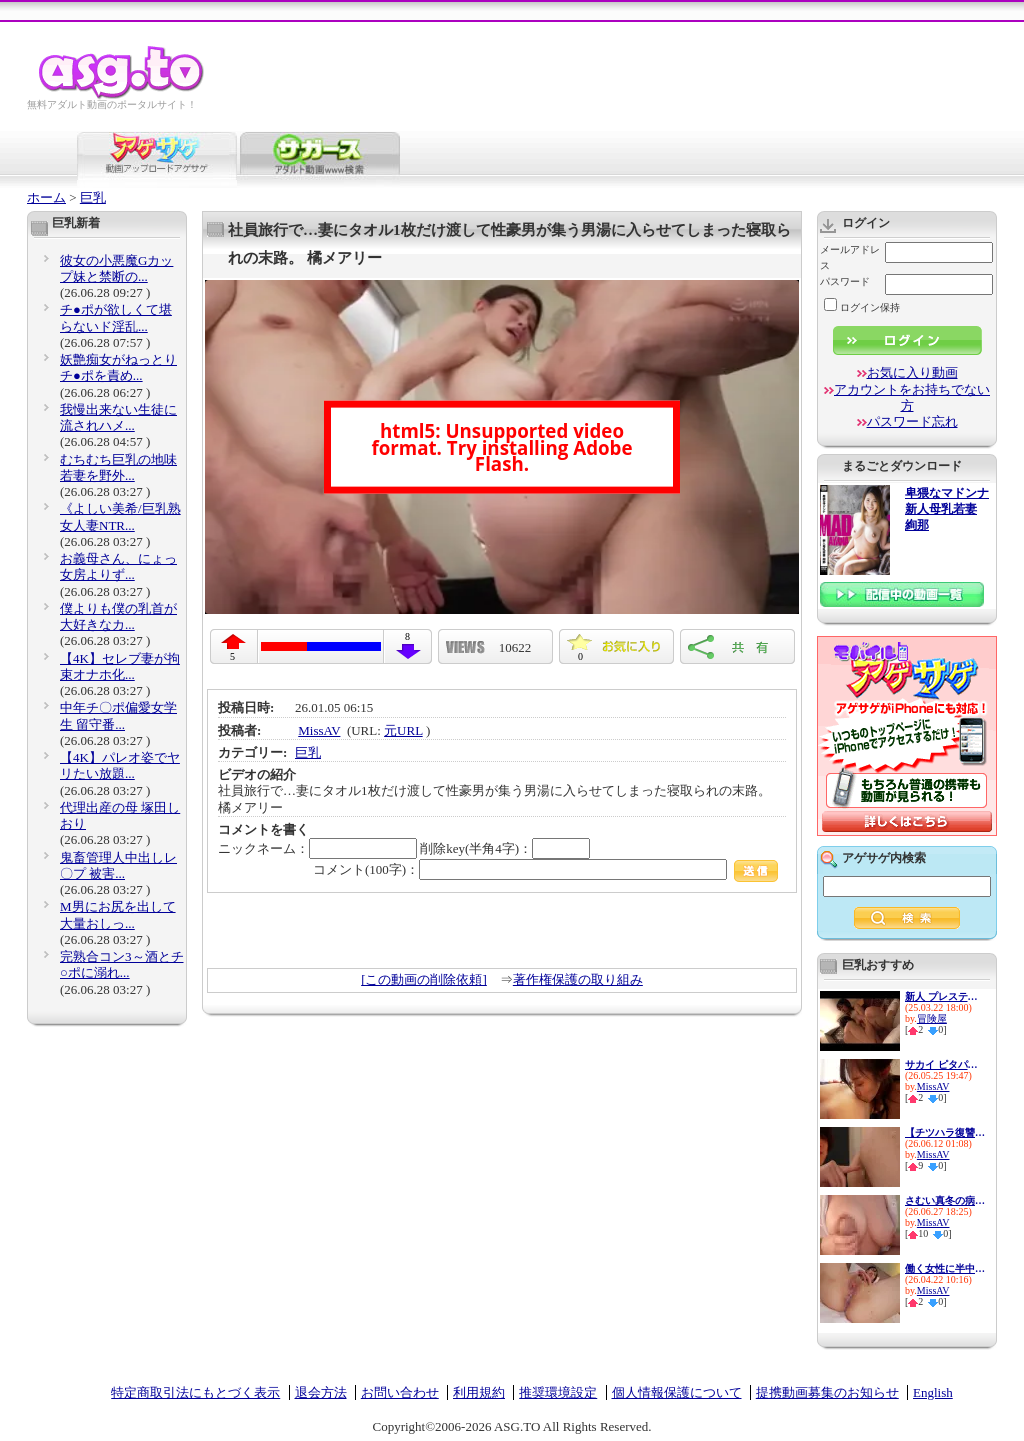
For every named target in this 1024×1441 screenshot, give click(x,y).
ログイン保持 (862, 307)
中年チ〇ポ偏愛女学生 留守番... (118, 715)
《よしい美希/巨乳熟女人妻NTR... (120, 516)
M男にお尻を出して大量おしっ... (118, 914)
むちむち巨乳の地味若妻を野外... (118, 467)
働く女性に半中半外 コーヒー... (945, 1268)
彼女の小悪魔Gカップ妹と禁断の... (116, 268)
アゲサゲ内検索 (884, 858)
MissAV (319, 730)
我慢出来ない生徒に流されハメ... (118, 417)
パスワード (845, 281)
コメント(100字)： (545, 869)
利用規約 (479, 1392)
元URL (403, 730)
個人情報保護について (677, 1392)
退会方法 (321, 1392)
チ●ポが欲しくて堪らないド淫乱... (116, 317)
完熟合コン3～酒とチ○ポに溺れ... (122, 964)
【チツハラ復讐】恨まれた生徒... (945, 1132)
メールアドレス (850, 257)
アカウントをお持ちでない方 (912, 397)
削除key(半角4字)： (505, 848)
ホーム (46, 197)
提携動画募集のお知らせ (827, 1392)
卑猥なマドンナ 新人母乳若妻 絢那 (947, 509)
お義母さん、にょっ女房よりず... (118, 566)
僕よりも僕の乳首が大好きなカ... (118, 616)
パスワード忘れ (912, 421)
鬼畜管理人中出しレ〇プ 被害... (118, 865)
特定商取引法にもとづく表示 (195, 1392)
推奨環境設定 (558, 1392)
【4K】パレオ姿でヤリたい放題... (120, 765)
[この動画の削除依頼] (424, 979)
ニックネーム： (317, 848)
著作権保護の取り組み (578, 979)
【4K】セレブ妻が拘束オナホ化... (120, 666)
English (933, 1392)
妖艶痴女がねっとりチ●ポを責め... (118, 367)
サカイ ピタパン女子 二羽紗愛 (945, 1064)
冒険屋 (932, 1018)
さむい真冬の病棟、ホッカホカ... (945, 1200)
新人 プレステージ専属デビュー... (945, 996)
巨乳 (93, 197)
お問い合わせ (400, 1392)
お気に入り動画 (912, 372)
